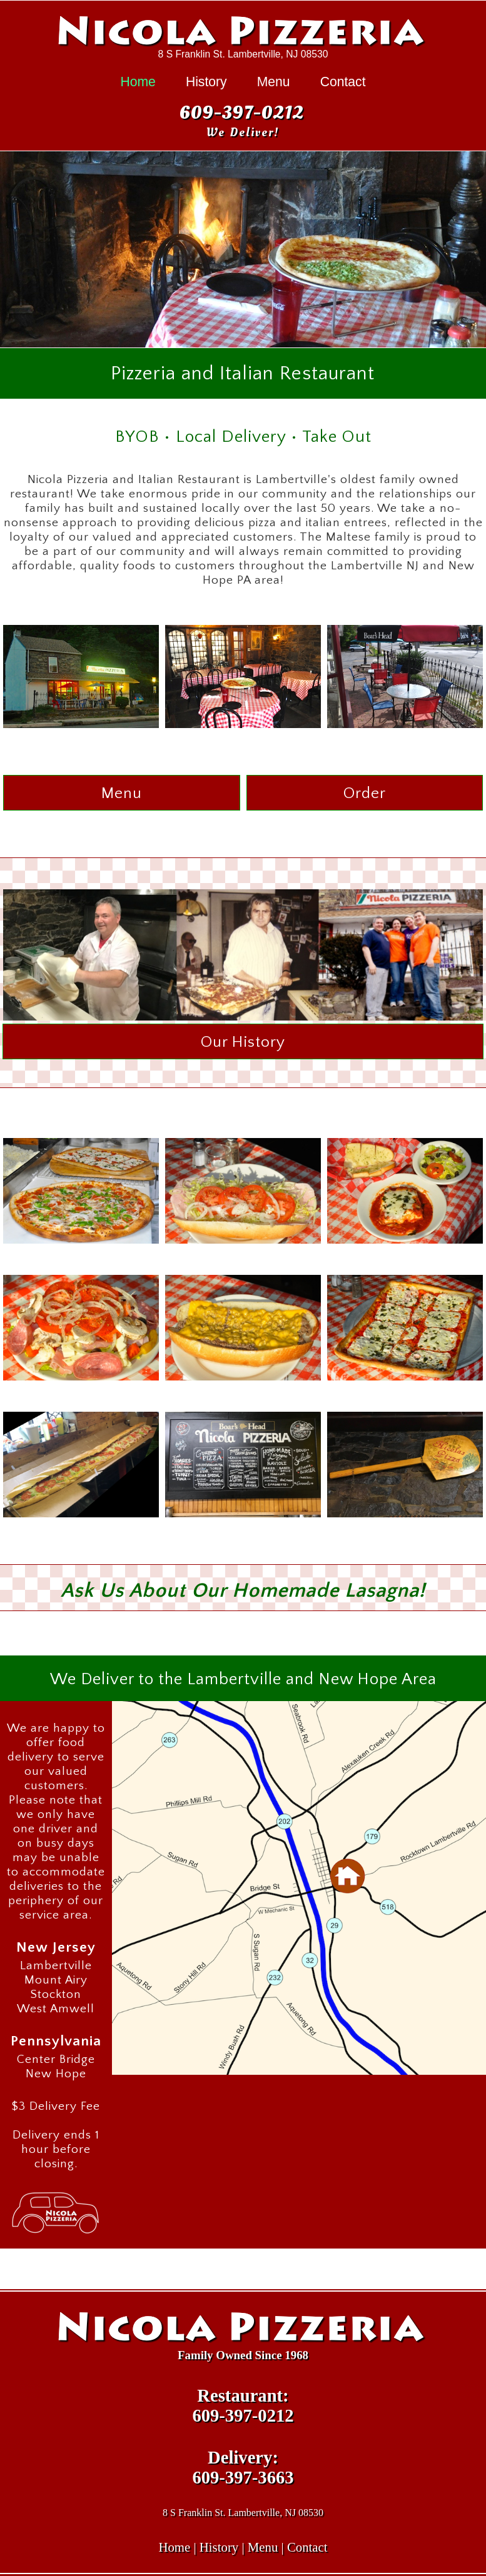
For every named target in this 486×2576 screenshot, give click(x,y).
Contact (343, 81)
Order (364, 793)
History (206, 81)
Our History (243, 1042)
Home (137, 81)
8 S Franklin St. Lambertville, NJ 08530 (243, 54)
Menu (273, 81)
